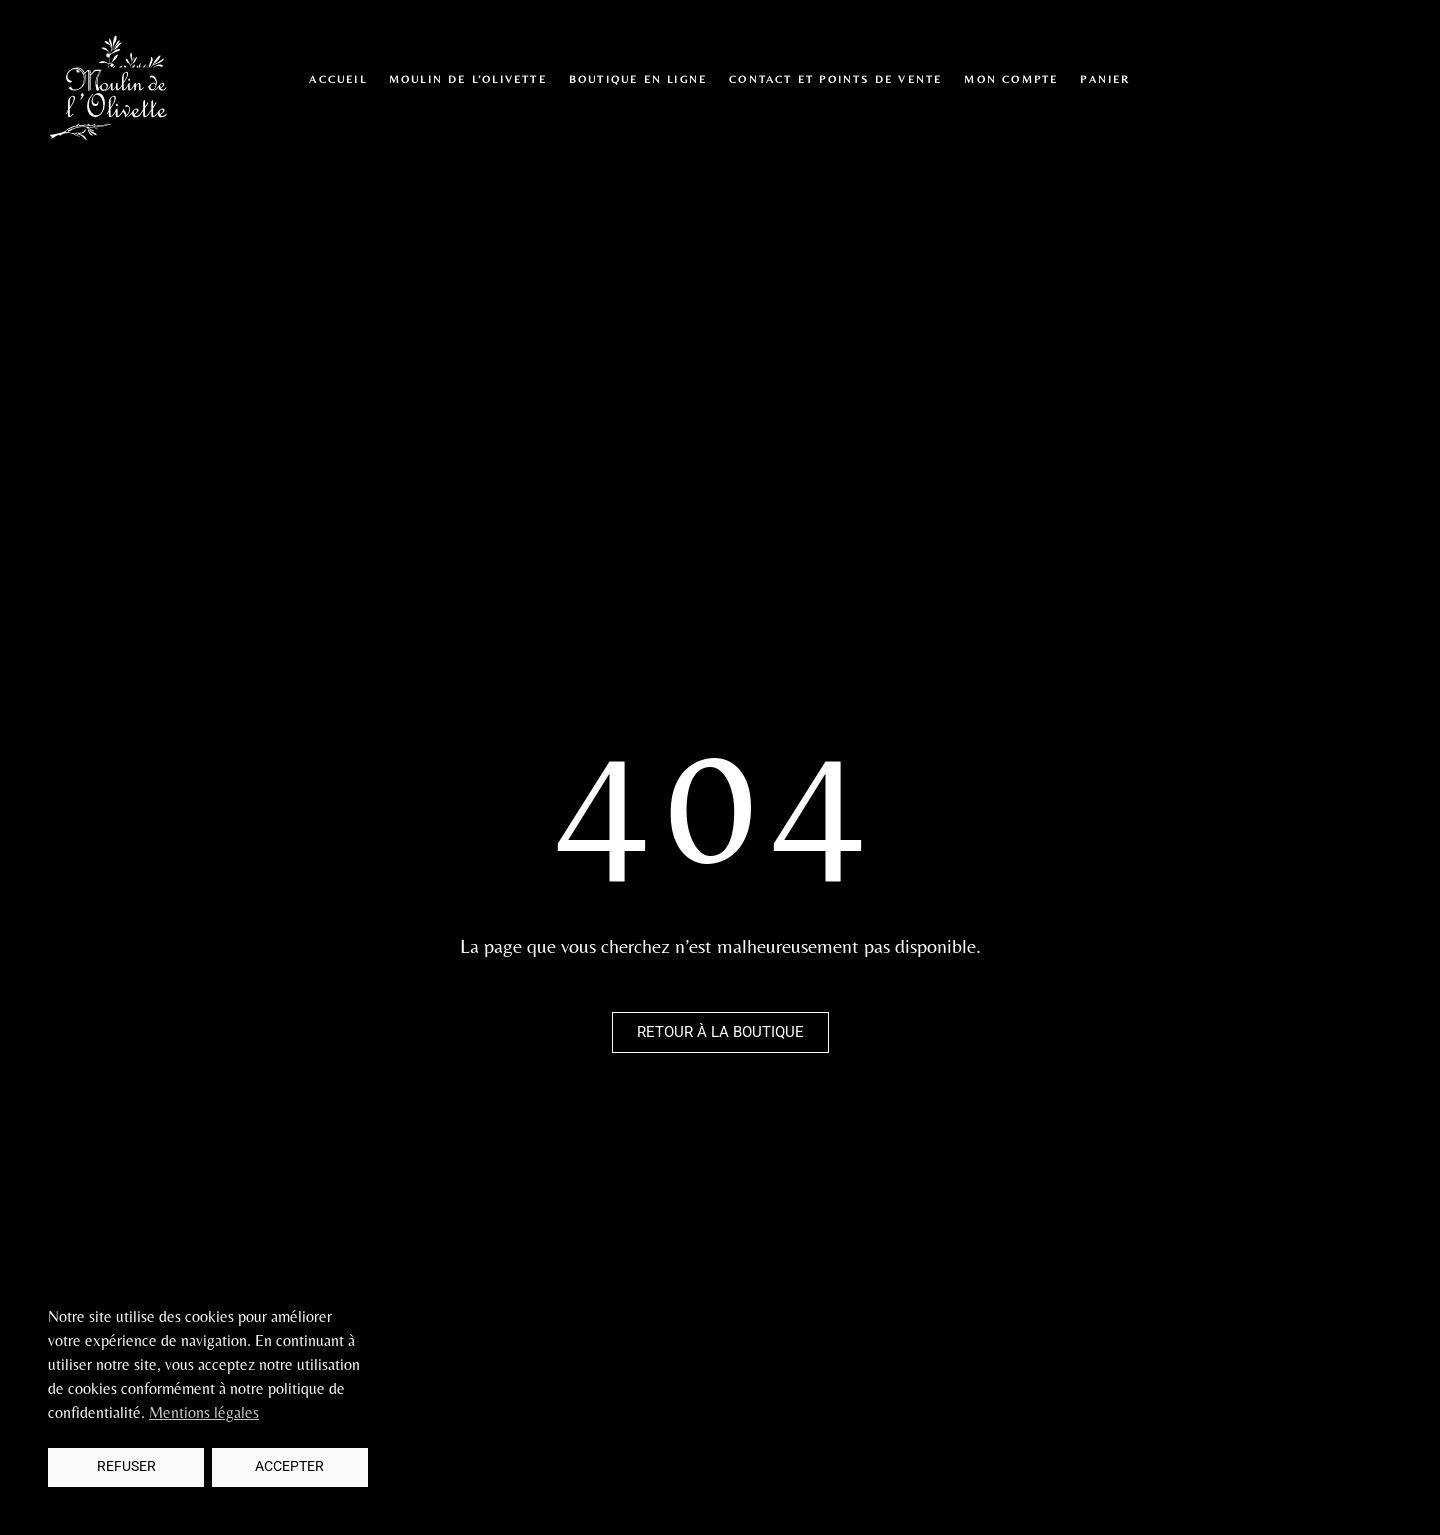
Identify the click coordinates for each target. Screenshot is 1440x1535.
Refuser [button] (126, 1466)
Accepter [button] (289, 1466)
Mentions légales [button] (204, 1412)
